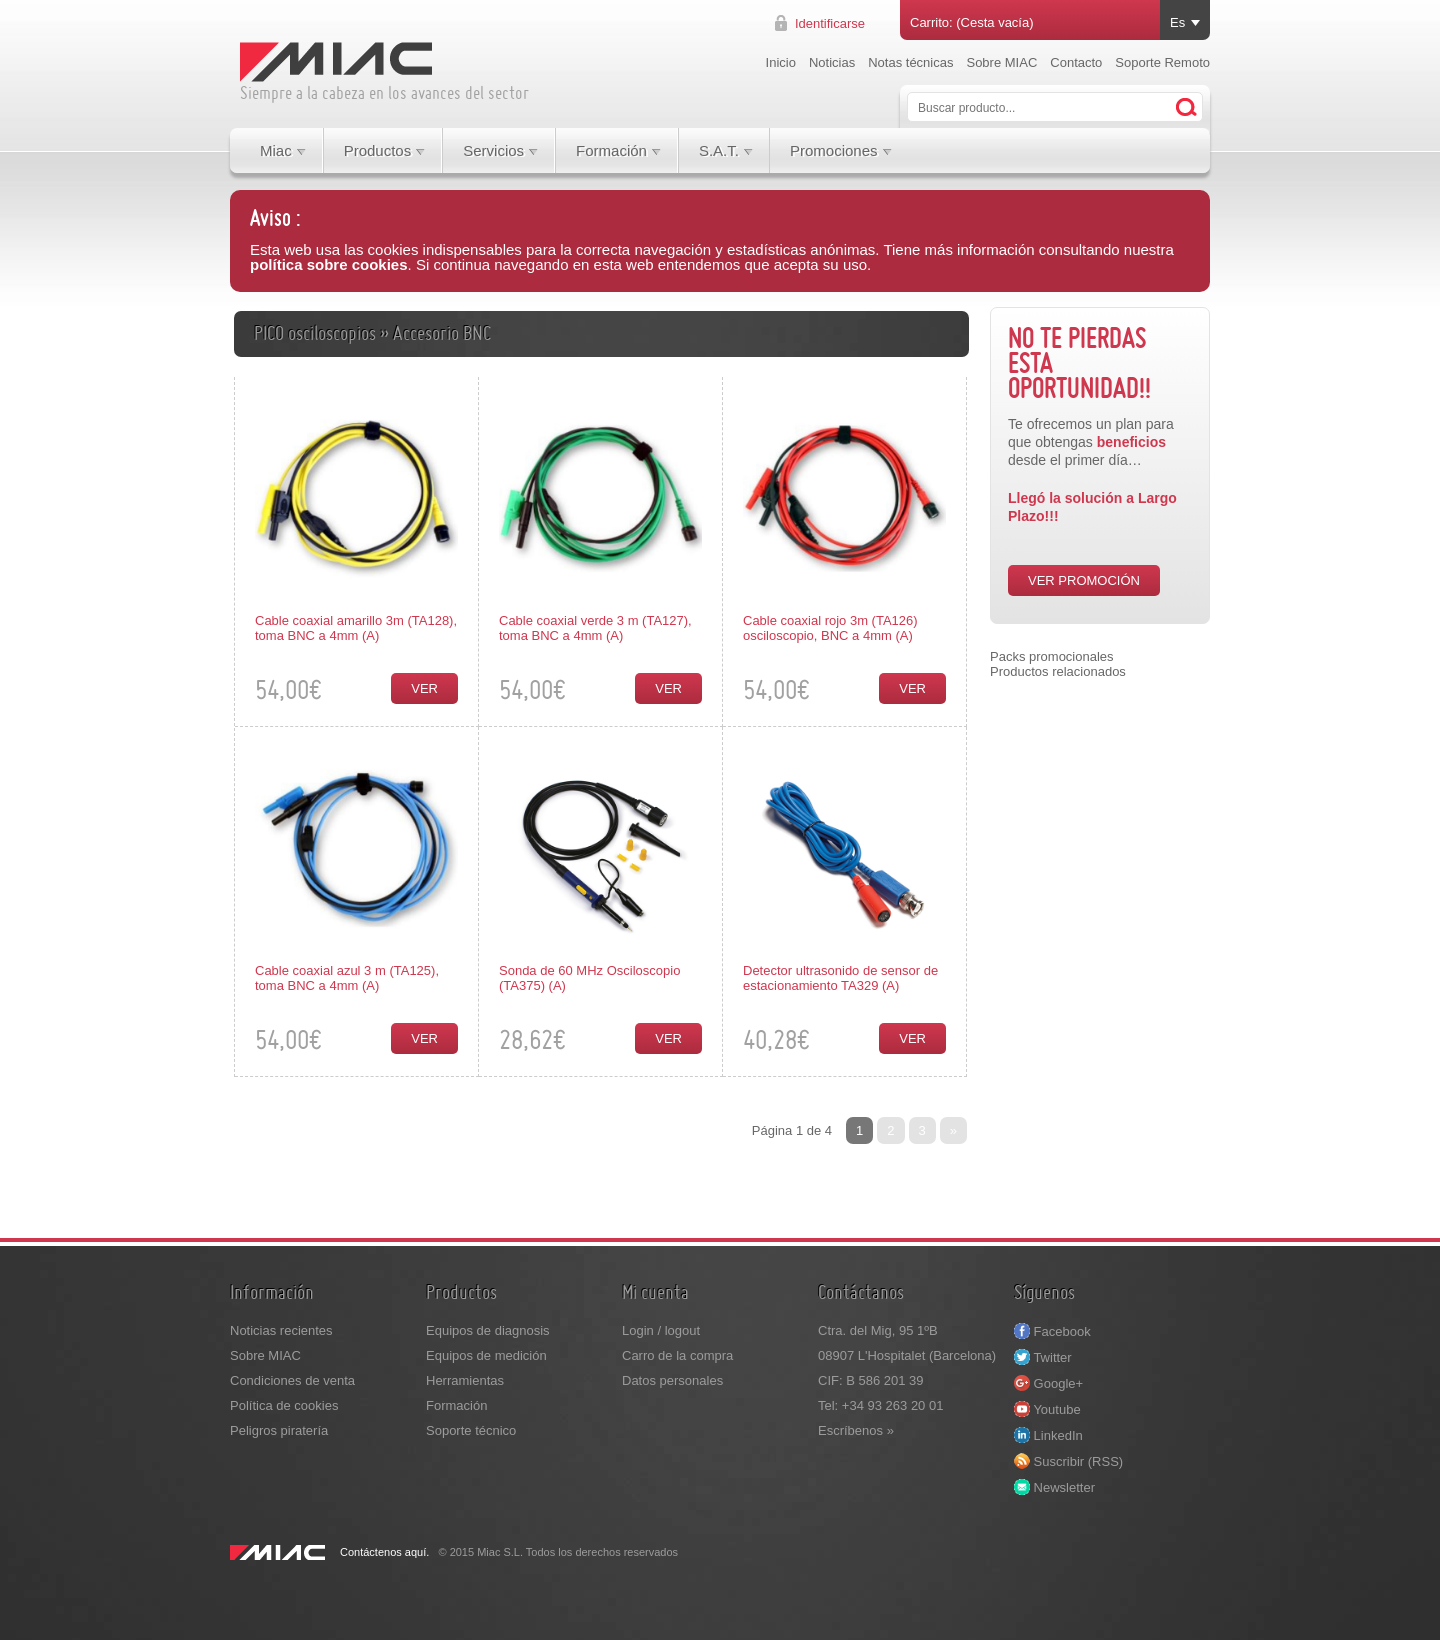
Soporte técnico (471, 1430)
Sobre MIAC (1001, 62)
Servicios (493, 150)
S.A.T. (719, 150)
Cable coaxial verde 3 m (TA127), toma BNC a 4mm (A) (595, 628)
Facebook (1052, 1331)
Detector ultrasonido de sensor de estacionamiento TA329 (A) (840, 978)
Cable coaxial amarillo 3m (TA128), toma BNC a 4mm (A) (356, 628)
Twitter (1043, 1357)
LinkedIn (1048, 1435)
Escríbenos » (856, 1430)
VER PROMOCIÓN (1084, 580)
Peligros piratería (279, 1430)
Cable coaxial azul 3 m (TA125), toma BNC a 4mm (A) (347, 978)
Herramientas (465, 1380)
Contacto (1076, 62)
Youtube (1047, 1409)
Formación (611, 150)
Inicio (781, 62)
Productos (378, 150)
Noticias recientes (281, 1330)
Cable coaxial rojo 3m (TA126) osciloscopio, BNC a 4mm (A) (830, 628)
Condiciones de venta (292, 1380)
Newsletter (1054, 1487)
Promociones (834, 150)
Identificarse (830, 23)
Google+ (1048, 1383)
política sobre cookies (329, 264)
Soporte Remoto (1162, 62)
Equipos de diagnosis (488, 1330)
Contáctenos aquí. (384, 1552)
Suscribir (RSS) (1068, 1461)
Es (1177, 22)
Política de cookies (284, 1405)
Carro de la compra (677, 1355)
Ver (424, 688)
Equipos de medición (486, 1355)
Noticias (832, 62)
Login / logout (661, 1330)
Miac (276, 150)
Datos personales (672, 1380)
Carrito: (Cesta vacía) (972, 22)
